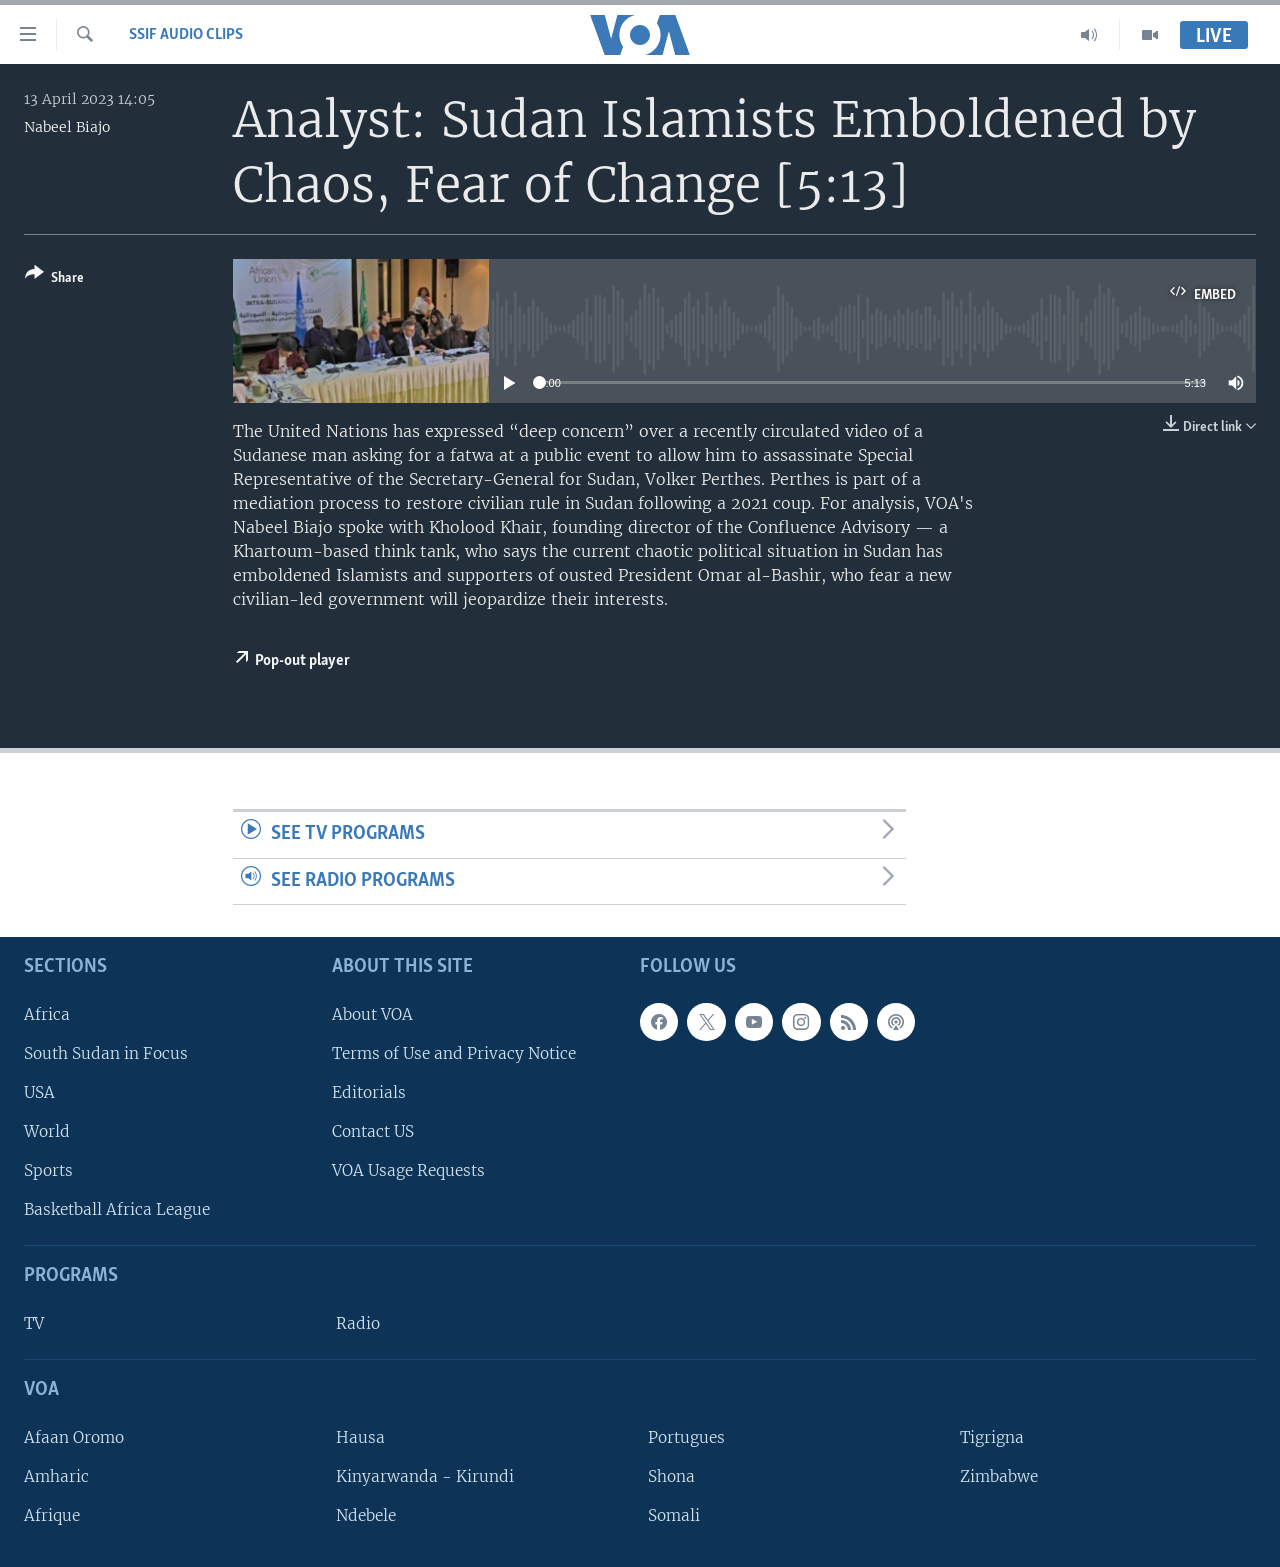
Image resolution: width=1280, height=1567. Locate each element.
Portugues (686, 1437)
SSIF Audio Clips (186, 35)
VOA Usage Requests (408, 1170)
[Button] (54, 279)
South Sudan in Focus (106, 1053)
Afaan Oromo (74, 1437)
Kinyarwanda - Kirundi (425, 1476)
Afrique (52, 1515)
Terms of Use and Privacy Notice (454, 1053)
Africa (47, 1014)
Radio (358, 1323)
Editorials (369, 1092)
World (47, 1131)
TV (34, 1323)
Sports (48, 1170)
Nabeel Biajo (67, 127)
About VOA (372, 1014)
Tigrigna (992, 1437)
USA (39, 1092)
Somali (674, 1515)
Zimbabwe (999, 1476)
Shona (671, 1476)
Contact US (373, 1131)
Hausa (360, 1437)
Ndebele (366, 1515)
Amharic (56, 1476)
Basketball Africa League (117, 1210)
